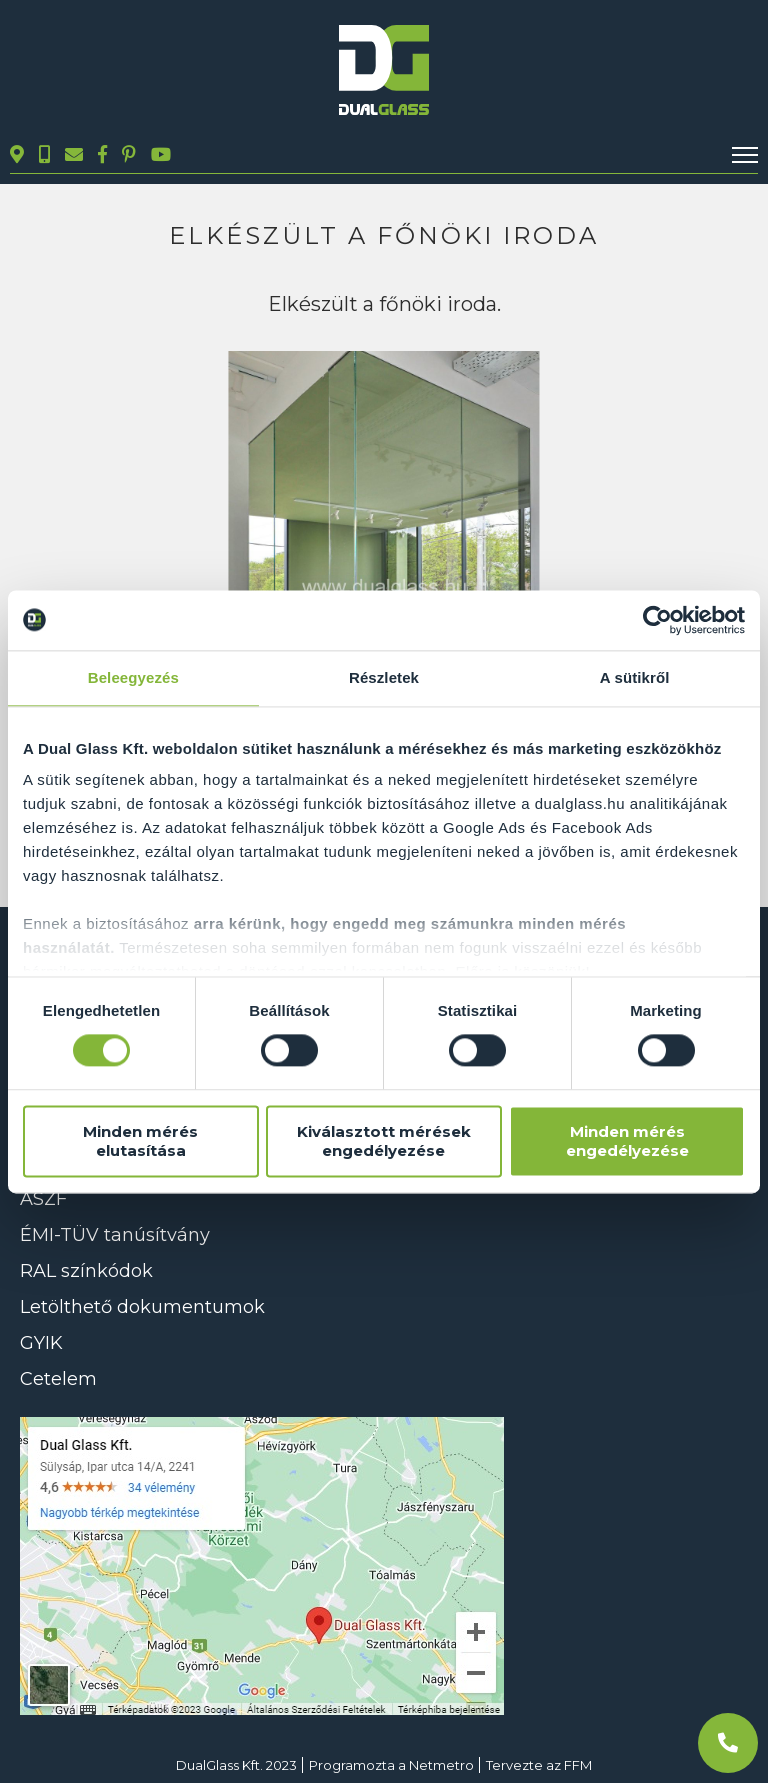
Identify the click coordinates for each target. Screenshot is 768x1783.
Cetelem (58, 1379)
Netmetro (441, 1765)
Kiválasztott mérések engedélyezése (384, 1141)
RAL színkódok (86, 1271)
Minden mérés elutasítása (140, 1141)
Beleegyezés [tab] (133, 677)
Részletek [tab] (384, 677)
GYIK (41, 1343)
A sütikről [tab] (635, 677)
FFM (578, 1765)
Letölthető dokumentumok (142, 1307)
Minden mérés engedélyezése (627, 1141)
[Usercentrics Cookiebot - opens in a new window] (657, 620)
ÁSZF (43, 1199)
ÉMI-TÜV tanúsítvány (115, 1235)
